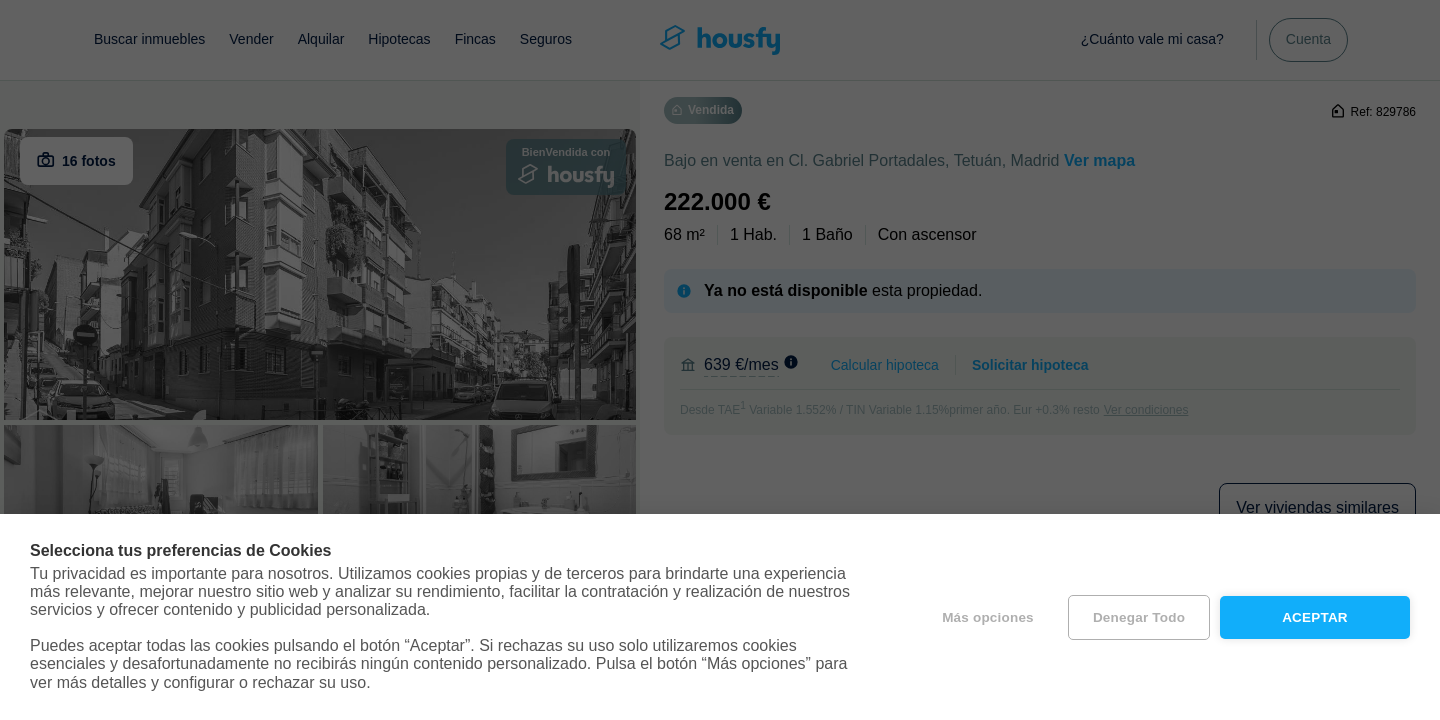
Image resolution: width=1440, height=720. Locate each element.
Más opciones (988, 617)
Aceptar (1315, 617)
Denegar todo (1139, 617)
